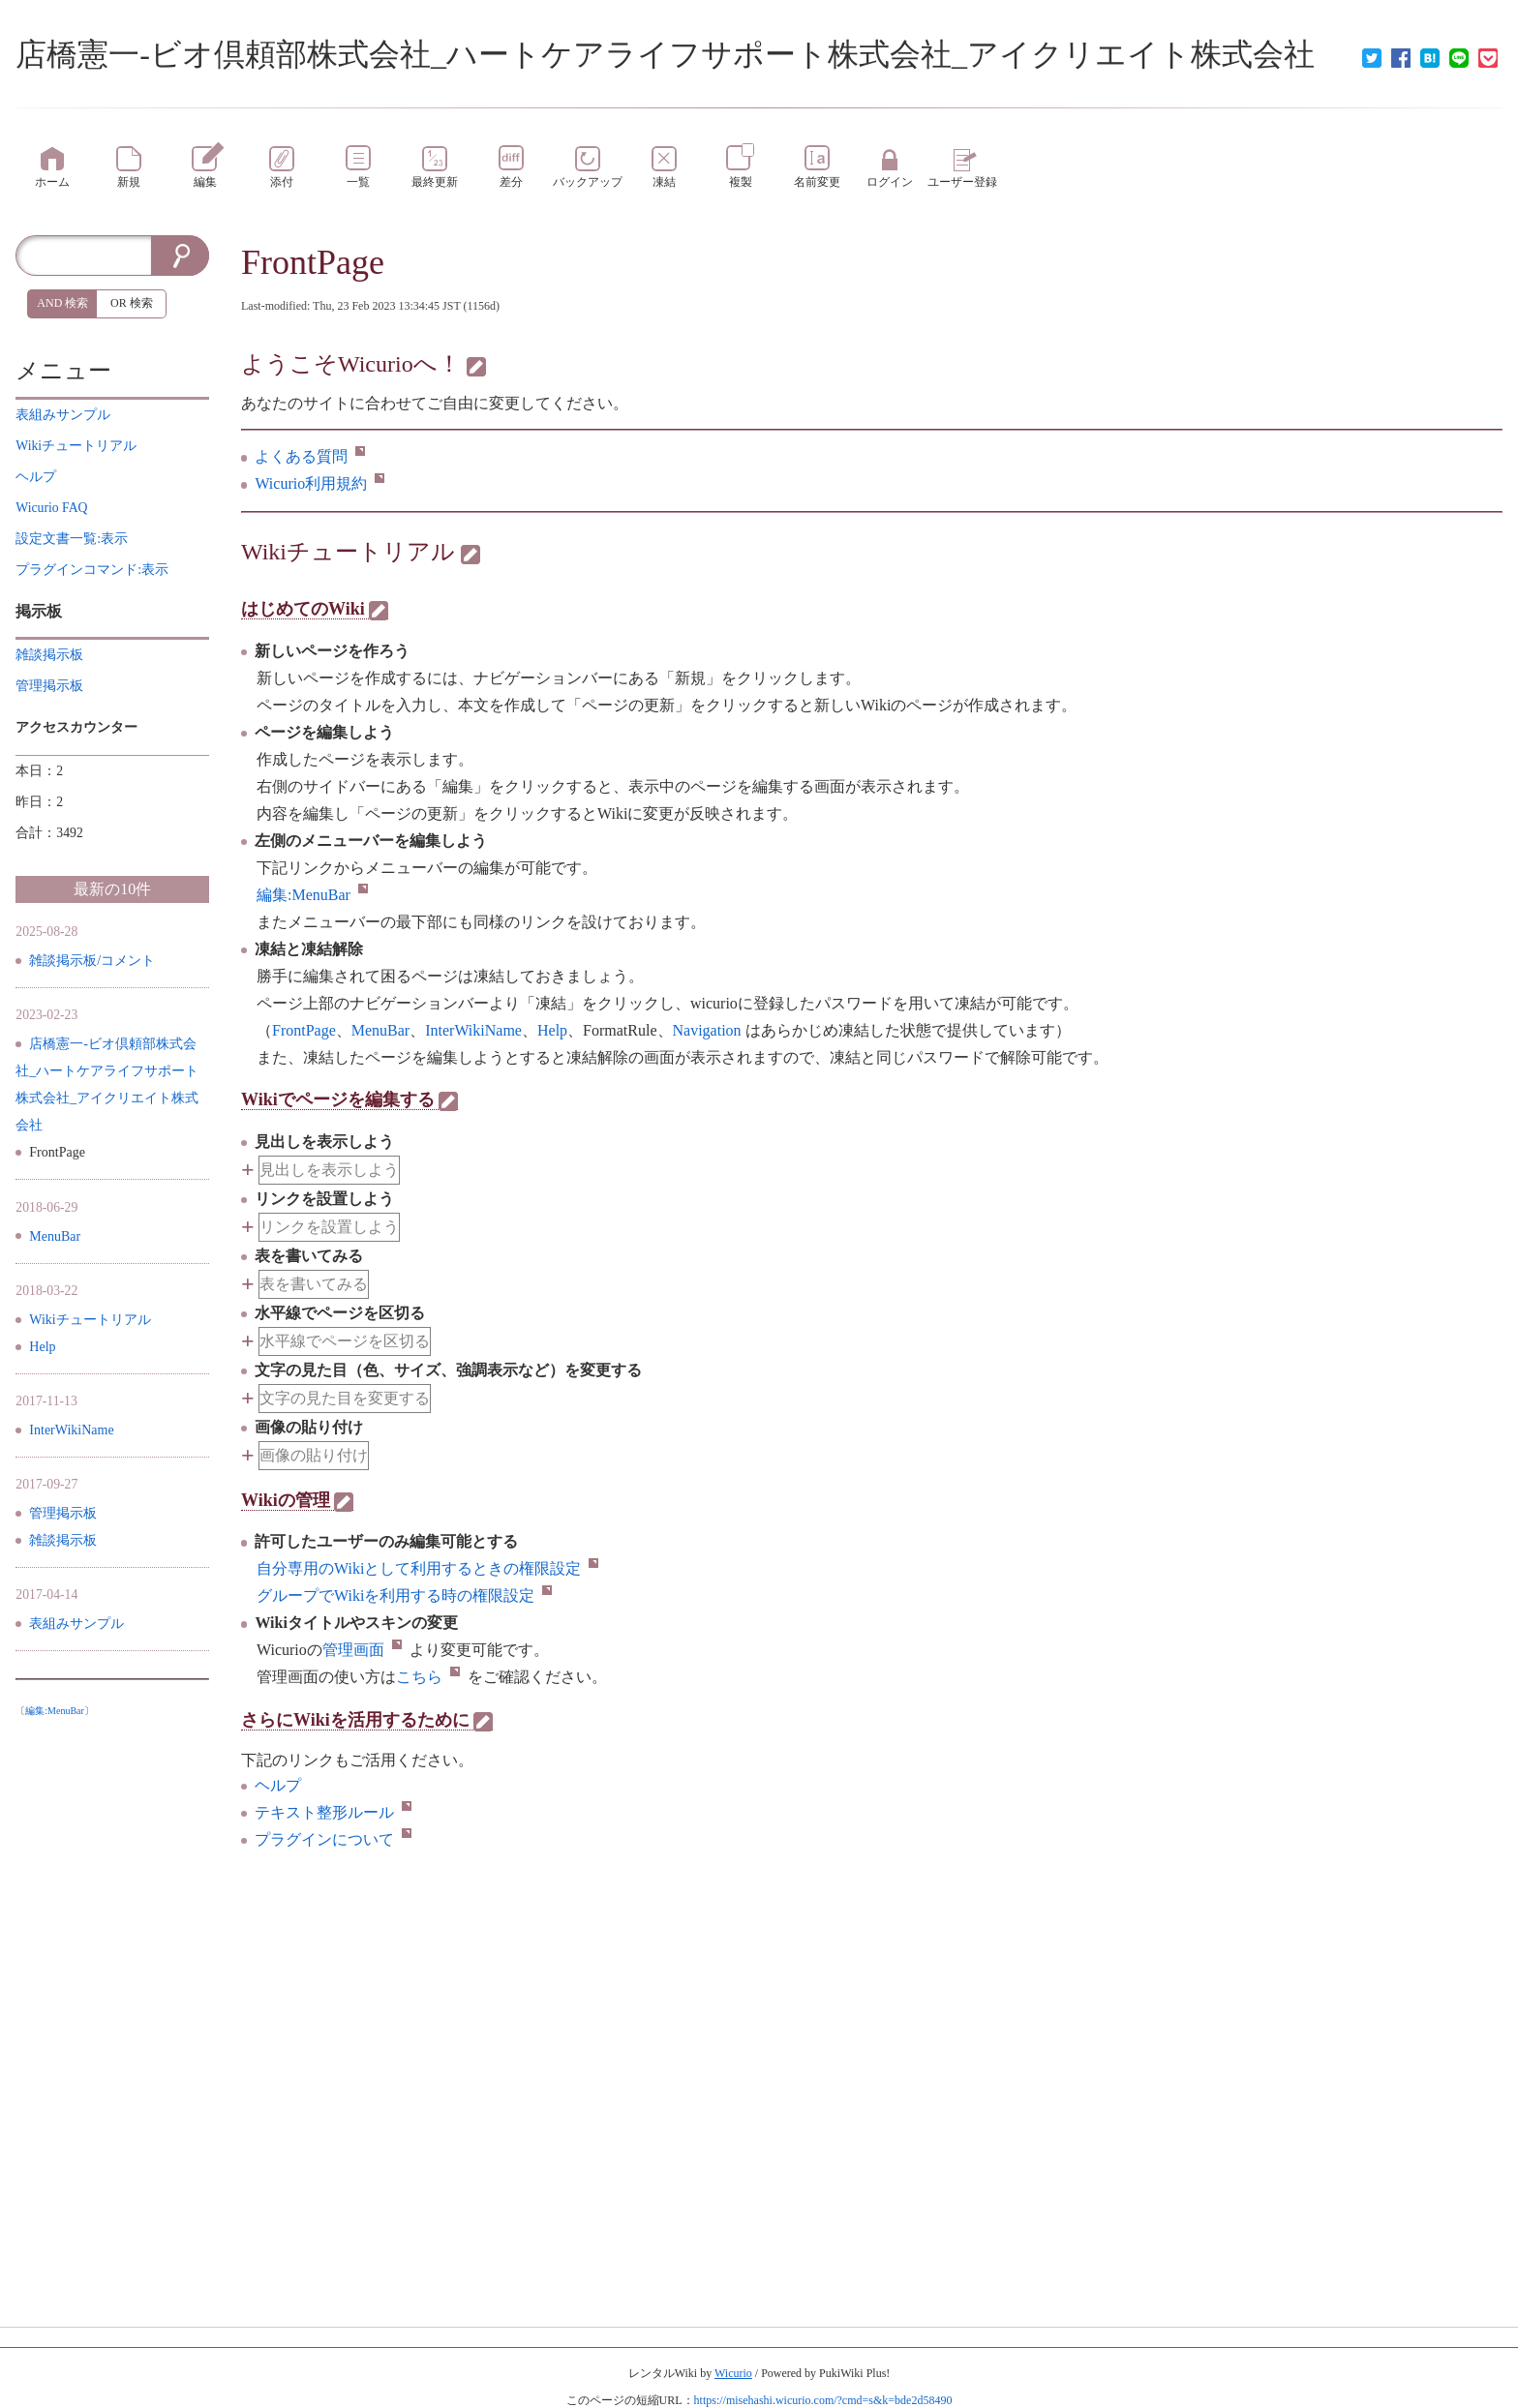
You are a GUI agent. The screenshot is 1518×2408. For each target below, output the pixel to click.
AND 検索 (62, 303)
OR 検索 (131, 303)
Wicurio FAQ (51, 507)
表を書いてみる (313, 1284)
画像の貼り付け (313, 1455)
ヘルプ (278, 1785)
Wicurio (733, 2373)
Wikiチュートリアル (348, 551)
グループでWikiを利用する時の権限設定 (404, 1595)
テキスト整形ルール (333, 1812)
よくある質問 (310, 456)
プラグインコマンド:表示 (91, 569)
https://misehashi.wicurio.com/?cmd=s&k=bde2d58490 (823, 2400)
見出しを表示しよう (329, 1169)
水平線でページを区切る (344, 1341)
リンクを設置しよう (329, 1227)
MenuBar (54, 1236)
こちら (428, 1677)
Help (42, 1346)
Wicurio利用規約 (319, 483)
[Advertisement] (112, 2016)
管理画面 (362, 1649)
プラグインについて (333, 1839)
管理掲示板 (63, 1513)
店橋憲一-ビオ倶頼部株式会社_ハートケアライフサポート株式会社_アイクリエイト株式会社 (665, 54)
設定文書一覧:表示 (71, 538)
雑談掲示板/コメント (92, 960)
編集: (312, 895)
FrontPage (312, 262)
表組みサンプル (76, 1623)
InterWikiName (71, 1430)
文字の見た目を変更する (344, 1398)
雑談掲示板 (63, 1540)
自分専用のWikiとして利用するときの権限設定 (427, 1568)
